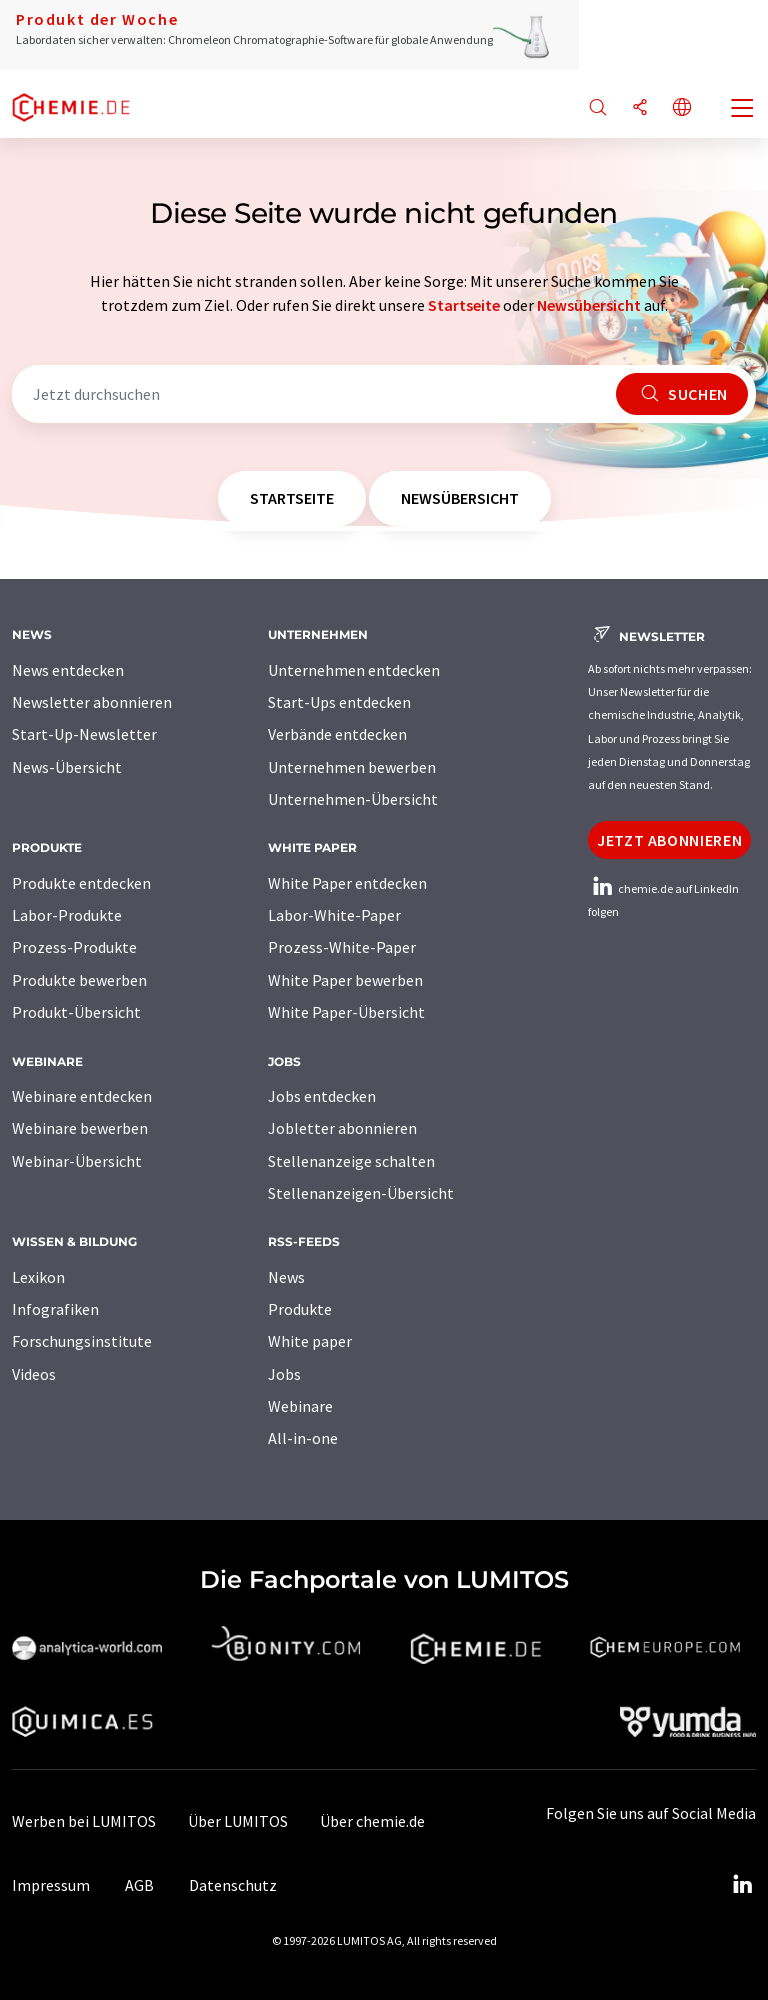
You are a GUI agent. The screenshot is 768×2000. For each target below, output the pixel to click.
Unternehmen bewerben (352, 767)
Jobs (284, 1374)
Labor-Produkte (67, 915)
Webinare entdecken (82, 1096)
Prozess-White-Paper (342, 947)
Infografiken (55, 1309)
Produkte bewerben (79, 980)
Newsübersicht (589, 305)
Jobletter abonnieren (342, 1128)
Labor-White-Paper (334, 915)
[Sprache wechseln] (682, 108)
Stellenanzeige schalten (351, 1161)
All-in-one (303, 1438)
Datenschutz (233, 1885)
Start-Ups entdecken (339, 702)
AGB (139, 1885)
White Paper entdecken (347, 883)
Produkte (300, 1309)
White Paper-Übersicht (346, 1012)
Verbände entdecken (337, 734)
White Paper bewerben (345, 980)
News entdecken (68, 670)
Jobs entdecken (322, 1096)
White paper (310, 1341)
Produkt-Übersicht (76, 1012)
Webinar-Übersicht (77, 1161)
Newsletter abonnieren (92, 702)
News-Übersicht (67, 767)
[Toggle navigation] (743, 110)
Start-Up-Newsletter (84, 734)
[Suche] (598, 108)
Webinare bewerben (80, 1128)
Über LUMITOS (238, 1821)
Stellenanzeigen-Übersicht (361, 1193)
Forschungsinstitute (82, 1341)
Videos (34, 1374)
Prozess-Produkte (74, 947)
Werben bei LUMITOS (84, 1821)
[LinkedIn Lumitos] (742, 1885)
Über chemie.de (372, 1821)
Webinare (300, 1406)
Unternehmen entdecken (354, 670)
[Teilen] (640, 108)
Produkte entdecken (81, 883)
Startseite (464, 305)
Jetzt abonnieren (669, 840)
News (286, 1277)
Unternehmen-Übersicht (353, 799)
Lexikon (38, 1277)
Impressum (51, 1885)
